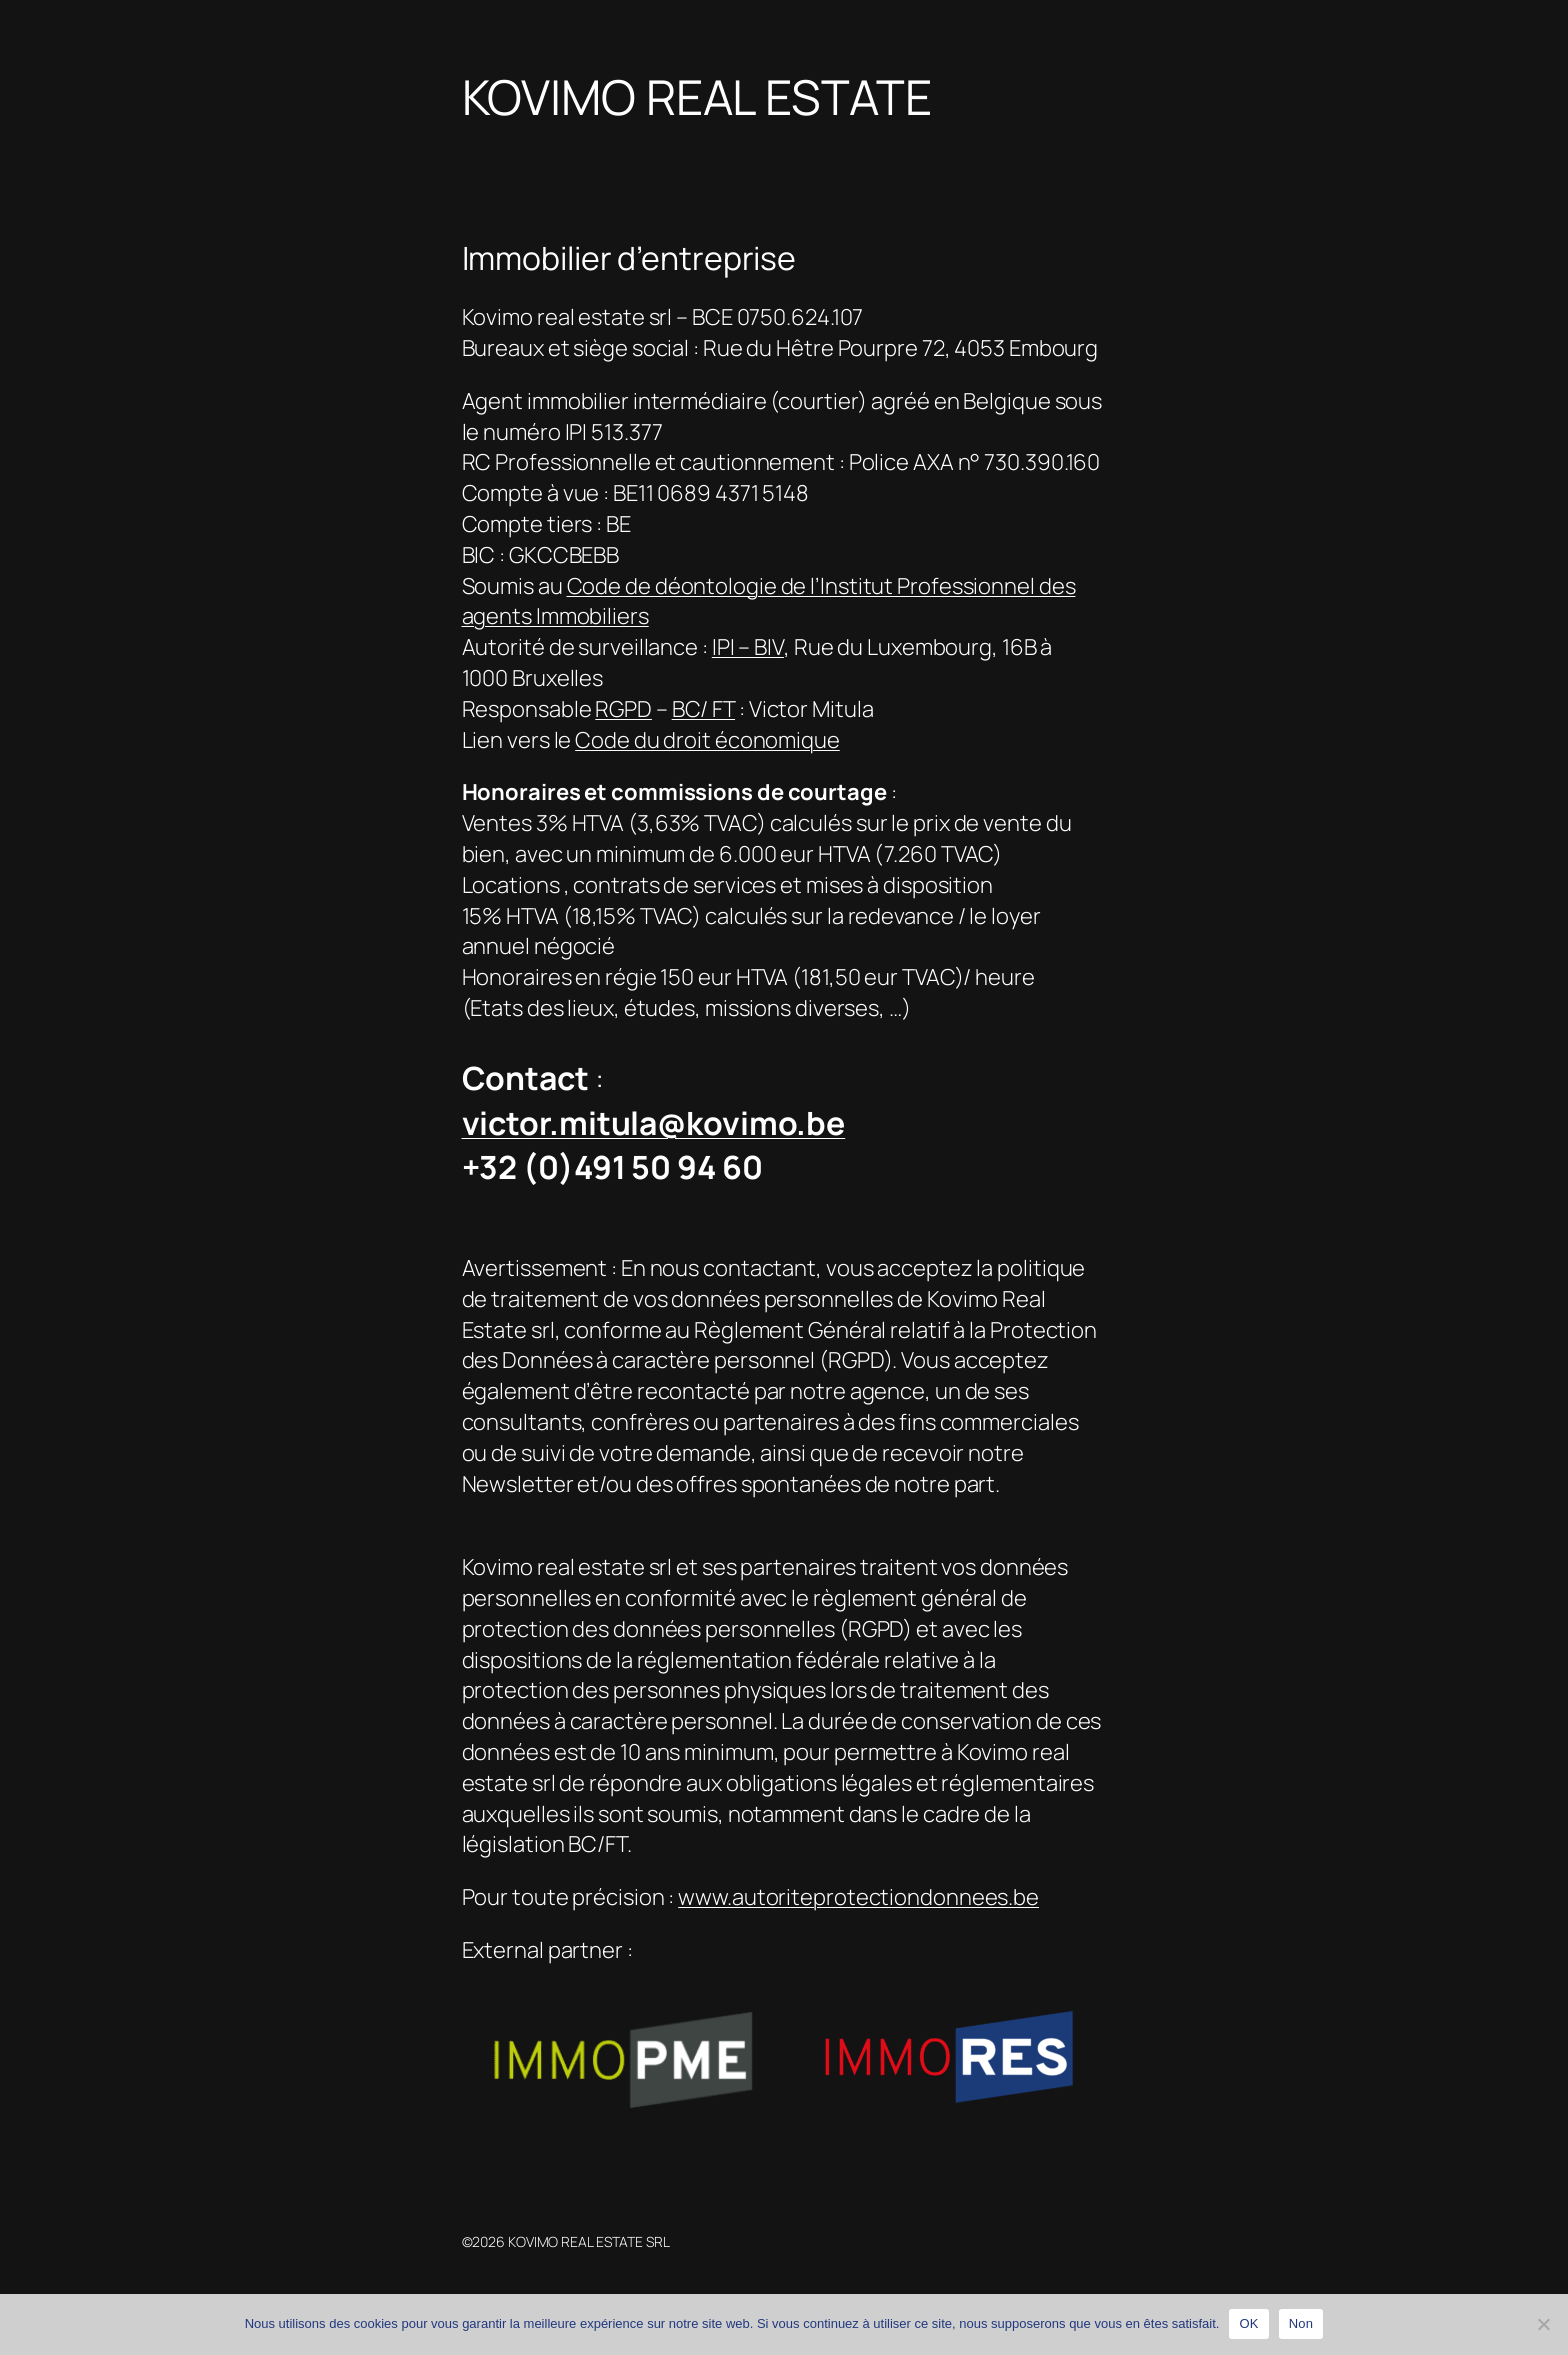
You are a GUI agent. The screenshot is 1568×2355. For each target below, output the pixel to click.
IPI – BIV (748, 647)
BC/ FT (703, 709)
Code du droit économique (707, 740)
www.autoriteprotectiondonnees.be (858, 1897)
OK (1248, 2323)
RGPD (623, 709)
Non (1301, 2323)
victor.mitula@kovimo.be (654, 1123)
